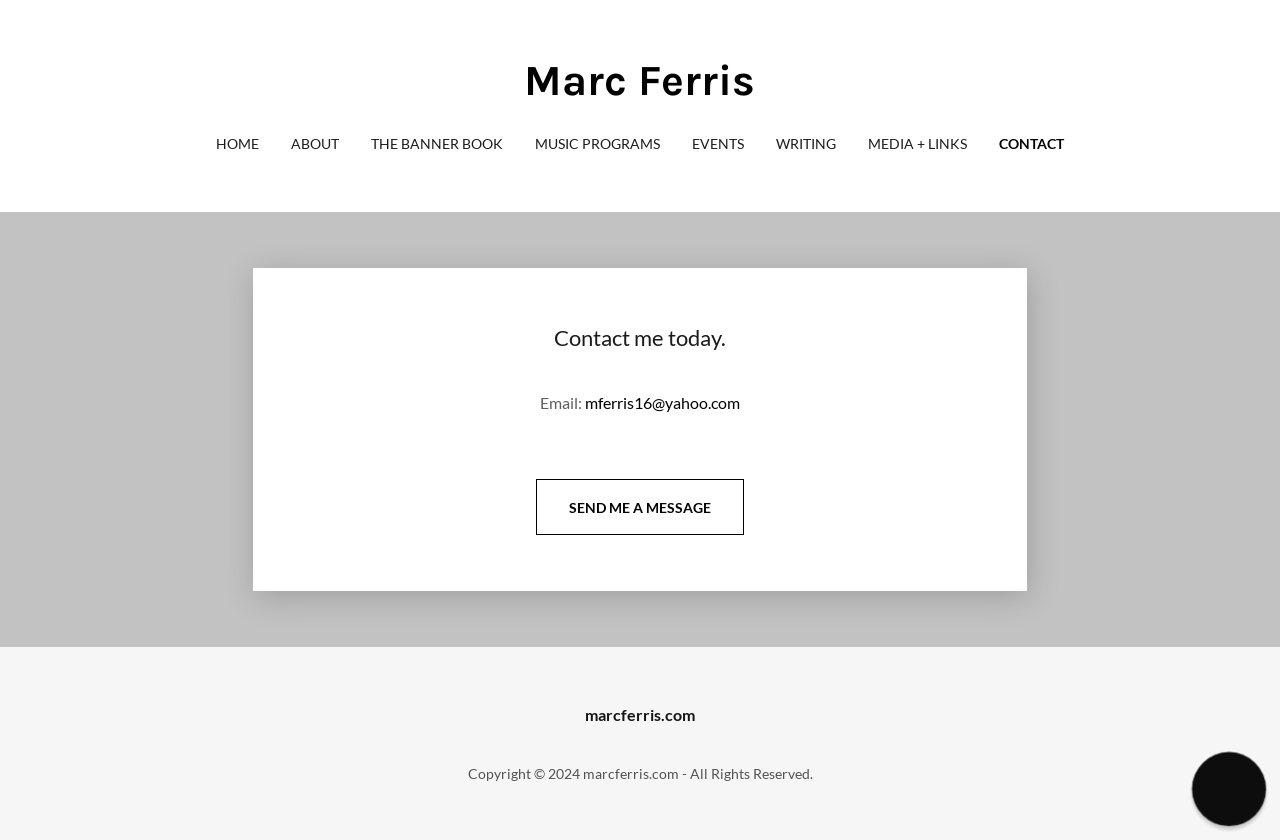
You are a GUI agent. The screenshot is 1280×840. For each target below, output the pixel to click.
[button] (1228, 788)
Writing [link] (806, 143)
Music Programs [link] (597, 143)
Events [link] (718, 143)
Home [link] (237, 143)
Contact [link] (1031, 143)
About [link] (315, 143)
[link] (639, 88)
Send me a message (640, 507)
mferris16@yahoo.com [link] (662, 402)
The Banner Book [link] (437, 143)
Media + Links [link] (917, 143)
